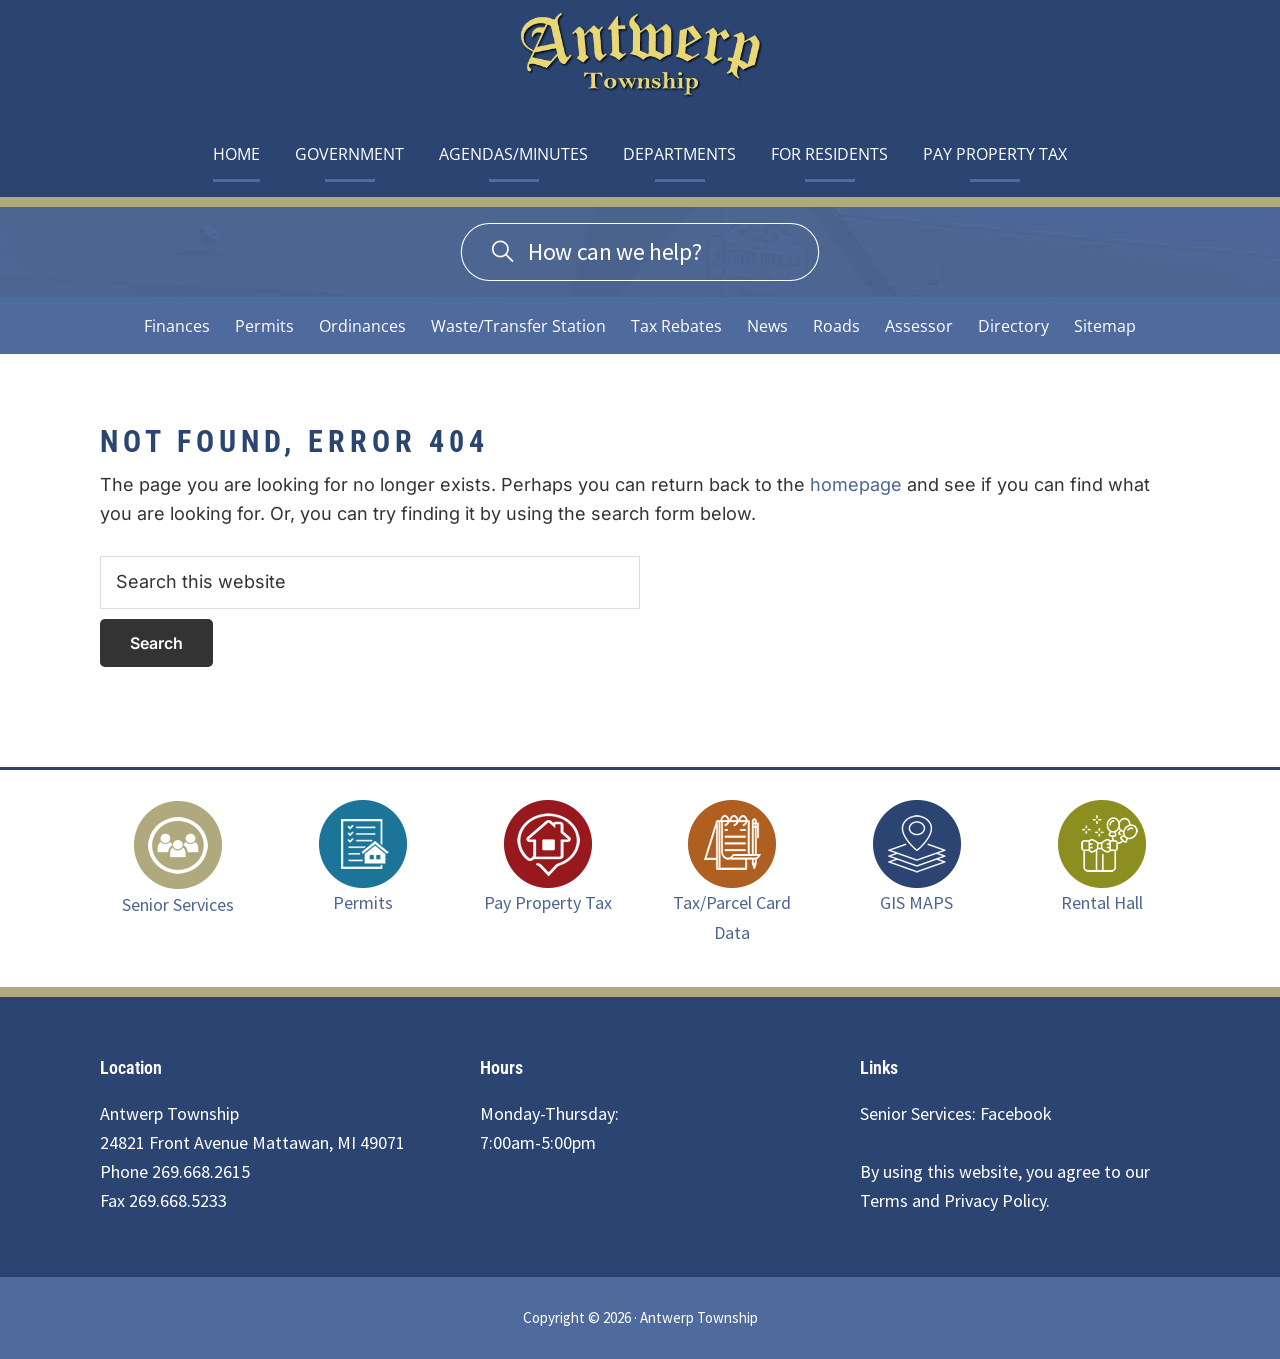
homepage (856, 484)
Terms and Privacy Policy (953, 1200)
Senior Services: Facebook (956, 1113)
